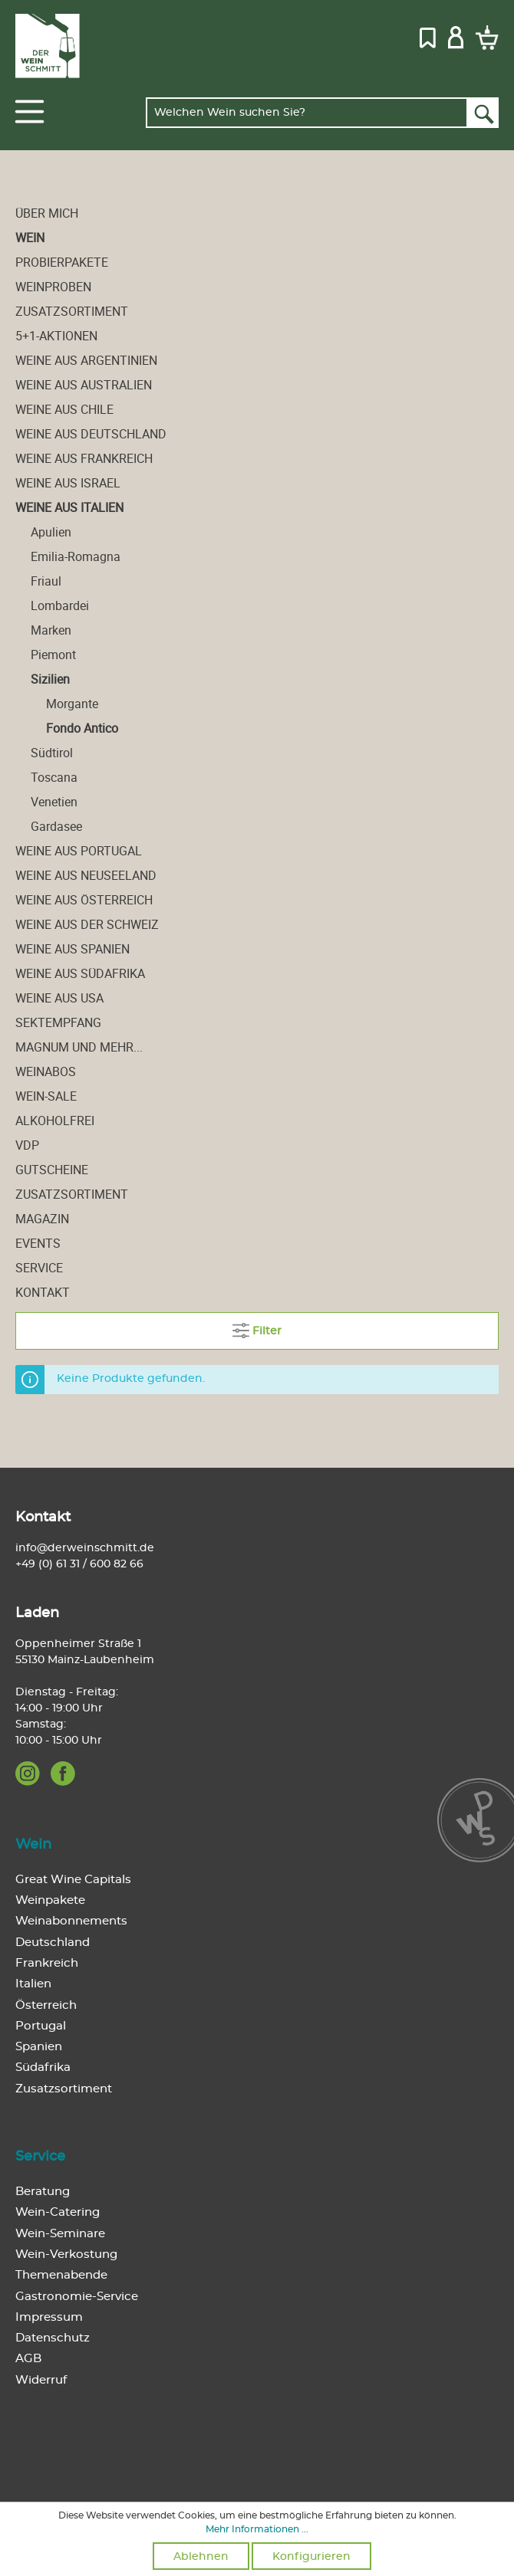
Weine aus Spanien (72, 948)
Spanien (38, 2047)
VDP (27, 1145)
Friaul (46, 581)
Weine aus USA (59, 997)
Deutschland (52, 1942)
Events (38, 1243)
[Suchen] (483, 112)
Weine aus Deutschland (90, 433)
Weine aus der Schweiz (87, 924)
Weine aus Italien (69, 507)
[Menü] (29, 112)
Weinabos (45, 1071)
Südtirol (52, 752)
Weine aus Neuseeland (86, 875)
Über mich (46, 213)
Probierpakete (61, 262)
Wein (29, 237)
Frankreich (46, 1963)
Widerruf (41, 2380)
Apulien (51, 531)
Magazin (42, 1218)
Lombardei (60, 605)
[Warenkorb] (484, 36)
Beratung (42, 2191)
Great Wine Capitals (73, 1879)
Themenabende (61, 2275)
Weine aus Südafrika (80, 973)
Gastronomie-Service (76, 2296)
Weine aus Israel (67, 482)
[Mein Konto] (456, 36)
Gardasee (56, 826)
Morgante (72, 703)
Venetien (54, 801)
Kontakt (42, 1292)
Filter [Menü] (257, 1327)
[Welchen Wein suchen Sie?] (307, 112)
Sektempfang (58, 1022)
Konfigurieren (311, 2556)
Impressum (49, 2317)
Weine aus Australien (83, 384)
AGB (28, 2358)
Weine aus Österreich (84, 899)
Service (39, 1267)
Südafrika (43, 2067)
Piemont (53, 654)
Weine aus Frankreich (84, 458)
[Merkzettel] (428, 36)
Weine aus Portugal (78, 850)
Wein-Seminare (60, 2234)
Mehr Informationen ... (257, 2529)
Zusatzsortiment (71, 311)
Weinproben (53, 286)
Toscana (54, 777)
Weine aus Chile (64, 409)
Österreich (46, 2005)
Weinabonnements (71, 1921)
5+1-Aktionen (56, 335)
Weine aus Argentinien (86, 360)
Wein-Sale (46, 1096)
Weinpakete (50, 1900)
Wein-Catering (57, 2212)
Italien (33, 1984)
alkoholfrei (54, 1120)
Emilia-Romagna (75, 556)
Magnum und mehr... (79, 1047)
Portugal (40, 2026)
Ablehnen (201, 2556)
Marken (51, 630)
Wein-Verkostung (66, 2254)
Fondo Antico (82, 728)
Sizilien (50, 679)
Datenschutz (52, 2338)
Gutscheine (51, 1169)
